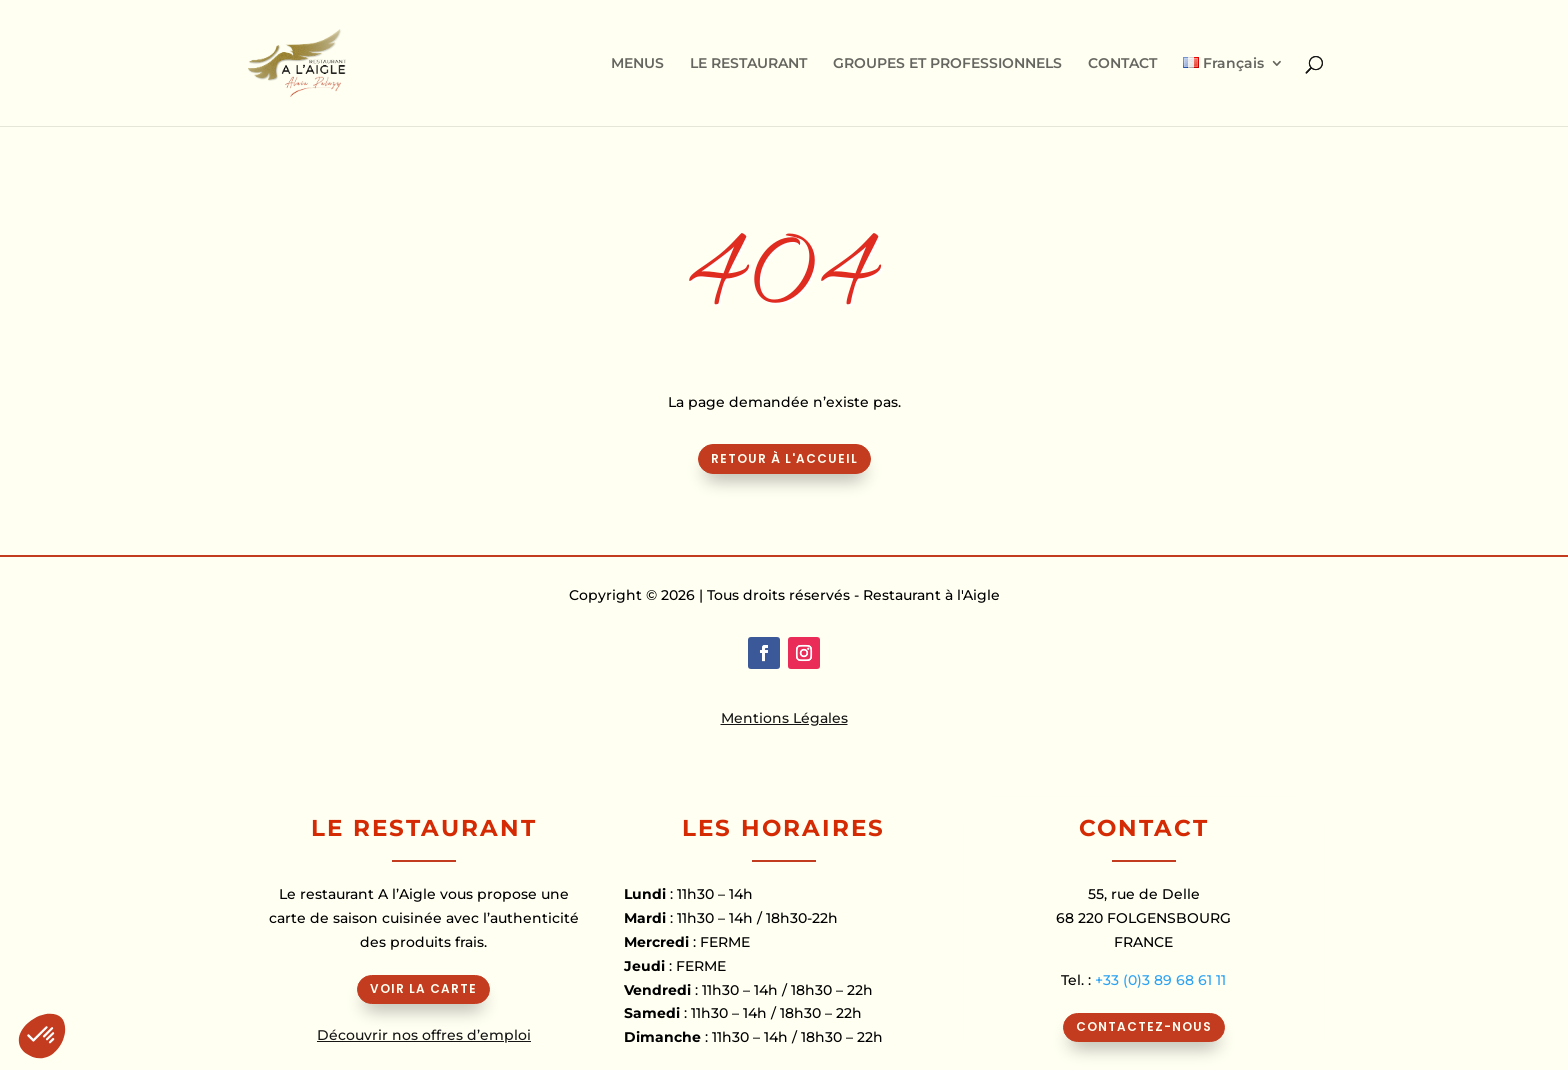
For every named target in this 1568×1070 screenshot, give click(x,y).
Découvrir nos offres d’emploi (424, 1035)
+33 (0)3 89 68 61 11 (1160, 980)
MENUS (637, 64)
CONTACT (1122, 64)
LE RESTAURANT (748, 64)
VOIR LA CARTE (423, 988)
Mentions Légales (784, 718)
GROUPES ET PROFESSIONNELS (947, 64)
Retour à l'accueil (784, 458)
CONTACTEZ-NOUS (1144, 1026)
